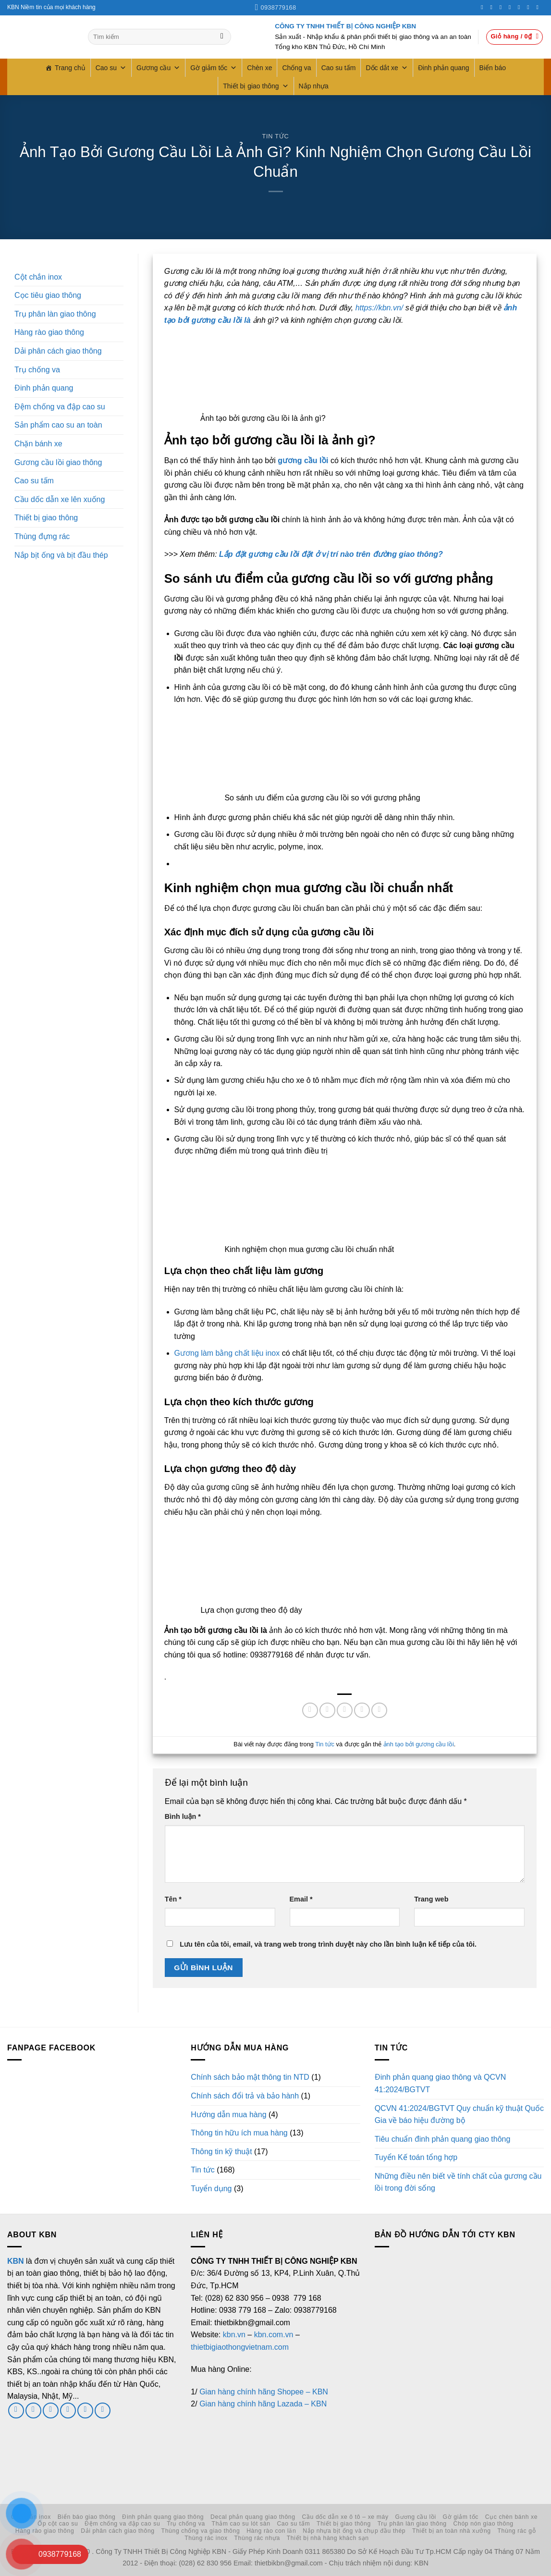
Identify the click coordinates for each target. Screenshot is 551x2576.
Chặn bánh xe (38, 444)
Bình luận (183, 1816)
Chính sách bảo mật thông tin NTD (250, 2077)
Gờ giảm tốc (213, 68)
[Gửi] (222, 37)
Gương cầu (158, 68)
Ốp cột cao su (57, 2523)
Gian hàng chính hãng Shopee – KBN (263, 2392)
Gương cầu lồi (415, 2517)
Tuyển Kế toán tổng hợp (416, 2157)
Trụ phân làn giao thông (55, 314)
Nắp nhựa (314, 86)
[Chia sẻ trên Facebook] (310, 1710)
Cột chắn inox (38, 277)
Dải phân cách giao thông (58, 351)
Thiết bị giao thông (255, 86)
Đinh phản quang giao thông (163, 2517)
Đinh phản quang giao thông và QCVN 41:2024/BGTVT (440, 2083)
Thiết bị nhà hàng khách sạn (328, 2538)
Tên (173, 1899)
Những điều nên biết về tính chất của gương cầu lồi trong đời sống (458, 2182)
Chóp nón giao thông (483, 2523)
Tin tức (275, 136)
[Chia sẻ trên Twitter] (327, 1710)
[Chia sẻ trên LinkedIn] (379, 1710)
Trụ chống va (37, 370)
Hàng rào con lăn (271, 2530)
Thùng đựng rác (42, 536)
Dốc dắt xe (386, 68)
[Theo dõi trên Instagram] (493, 7)
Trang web (431, 1899)
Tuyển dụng (211, 2188)
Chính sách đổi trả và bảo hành (245, 2096)
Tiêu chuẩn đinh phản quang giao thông (443, 2139)
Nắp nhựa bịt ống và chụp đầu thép (354, 2530)
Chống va (296, 68)
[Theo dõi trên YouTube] (539, 7)
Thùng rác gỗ (517, 2530)
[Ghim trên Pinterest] (362, 1710)
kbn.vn (234, 2335)
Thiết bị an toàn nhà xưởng (451, 2530)
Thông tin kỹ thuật (221, 2151)
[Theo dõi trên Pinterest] (521, 7)
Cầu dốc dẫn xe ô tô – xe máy (345, 2517)
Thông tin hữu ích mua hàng (239, 2133)
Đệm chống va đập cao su (59, 407)
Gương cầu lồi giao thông (58, 462)
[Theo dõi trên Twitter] (502, 7)
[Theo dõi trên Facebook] (484, 7)
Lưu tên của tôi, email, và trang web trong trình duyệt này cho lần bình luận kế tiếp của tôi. (328, 1944)
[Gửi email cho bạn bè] (345, 1710)
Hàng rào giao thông (49, 332)
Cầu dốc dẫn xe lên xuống (59, 499)
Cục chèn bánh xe (511, 2517)
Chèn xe (259, 68)
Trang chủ (70, 68)
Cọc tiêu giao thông (47, 295)
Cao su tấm (338, 68)
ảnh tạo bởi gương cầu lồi (418, 1744)
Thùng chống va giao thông (200, 2530)
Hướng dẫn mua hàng (228, 2114)
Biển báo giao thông (87, 2517)
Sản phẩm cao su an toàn (58, 425)
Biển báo (492, 68)
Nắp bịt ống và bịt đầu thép (61, 555)
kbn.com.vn (274, 2335)
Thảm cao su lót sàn (241, 2523)
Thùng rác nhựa (257, 2538)
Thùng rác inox (206, 2538)
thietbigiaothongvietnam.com (240, 2347)
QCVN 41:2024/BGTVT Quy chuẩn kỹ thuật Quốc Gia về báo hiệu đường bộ (459, 2114)
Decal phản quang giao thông (252, 2517)
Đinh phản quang (443, 68)
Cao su (111, 68)
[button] (514, 37)
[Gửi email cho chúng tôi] (51, 2410)
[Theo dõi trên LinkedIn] (530, 7)
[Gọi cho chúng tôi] (511, 7)
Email (301, 1899)
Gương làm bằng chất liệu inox (227, 1353)
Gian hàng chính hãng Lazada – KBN (263, 2404)
